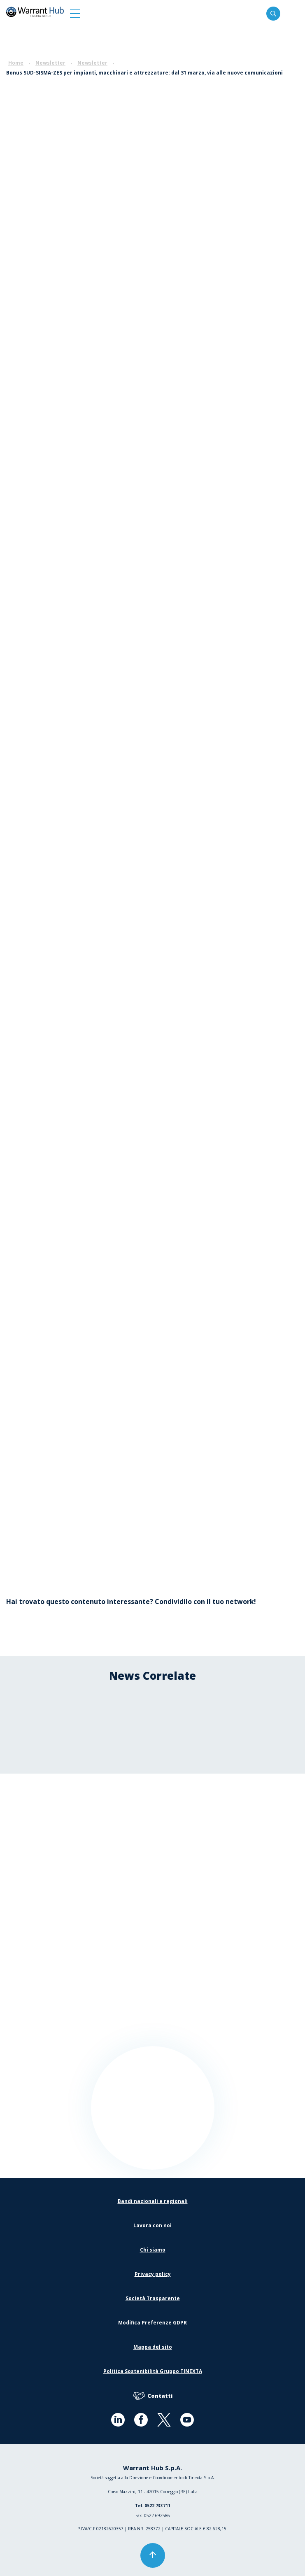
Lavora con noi (152, 2225)
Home (15, 62)
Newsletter (50, 62)
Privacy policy (153, 2274)
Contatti (152, 2396)
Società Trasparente (153, 2298)
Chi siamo (152, 2249)
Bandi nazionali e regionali (153, 2201)
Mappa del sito (152, 2346)
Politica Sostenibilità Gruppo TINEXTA (152, 2371)
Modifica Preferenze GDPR (152, 2322)
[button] (75, 13)
